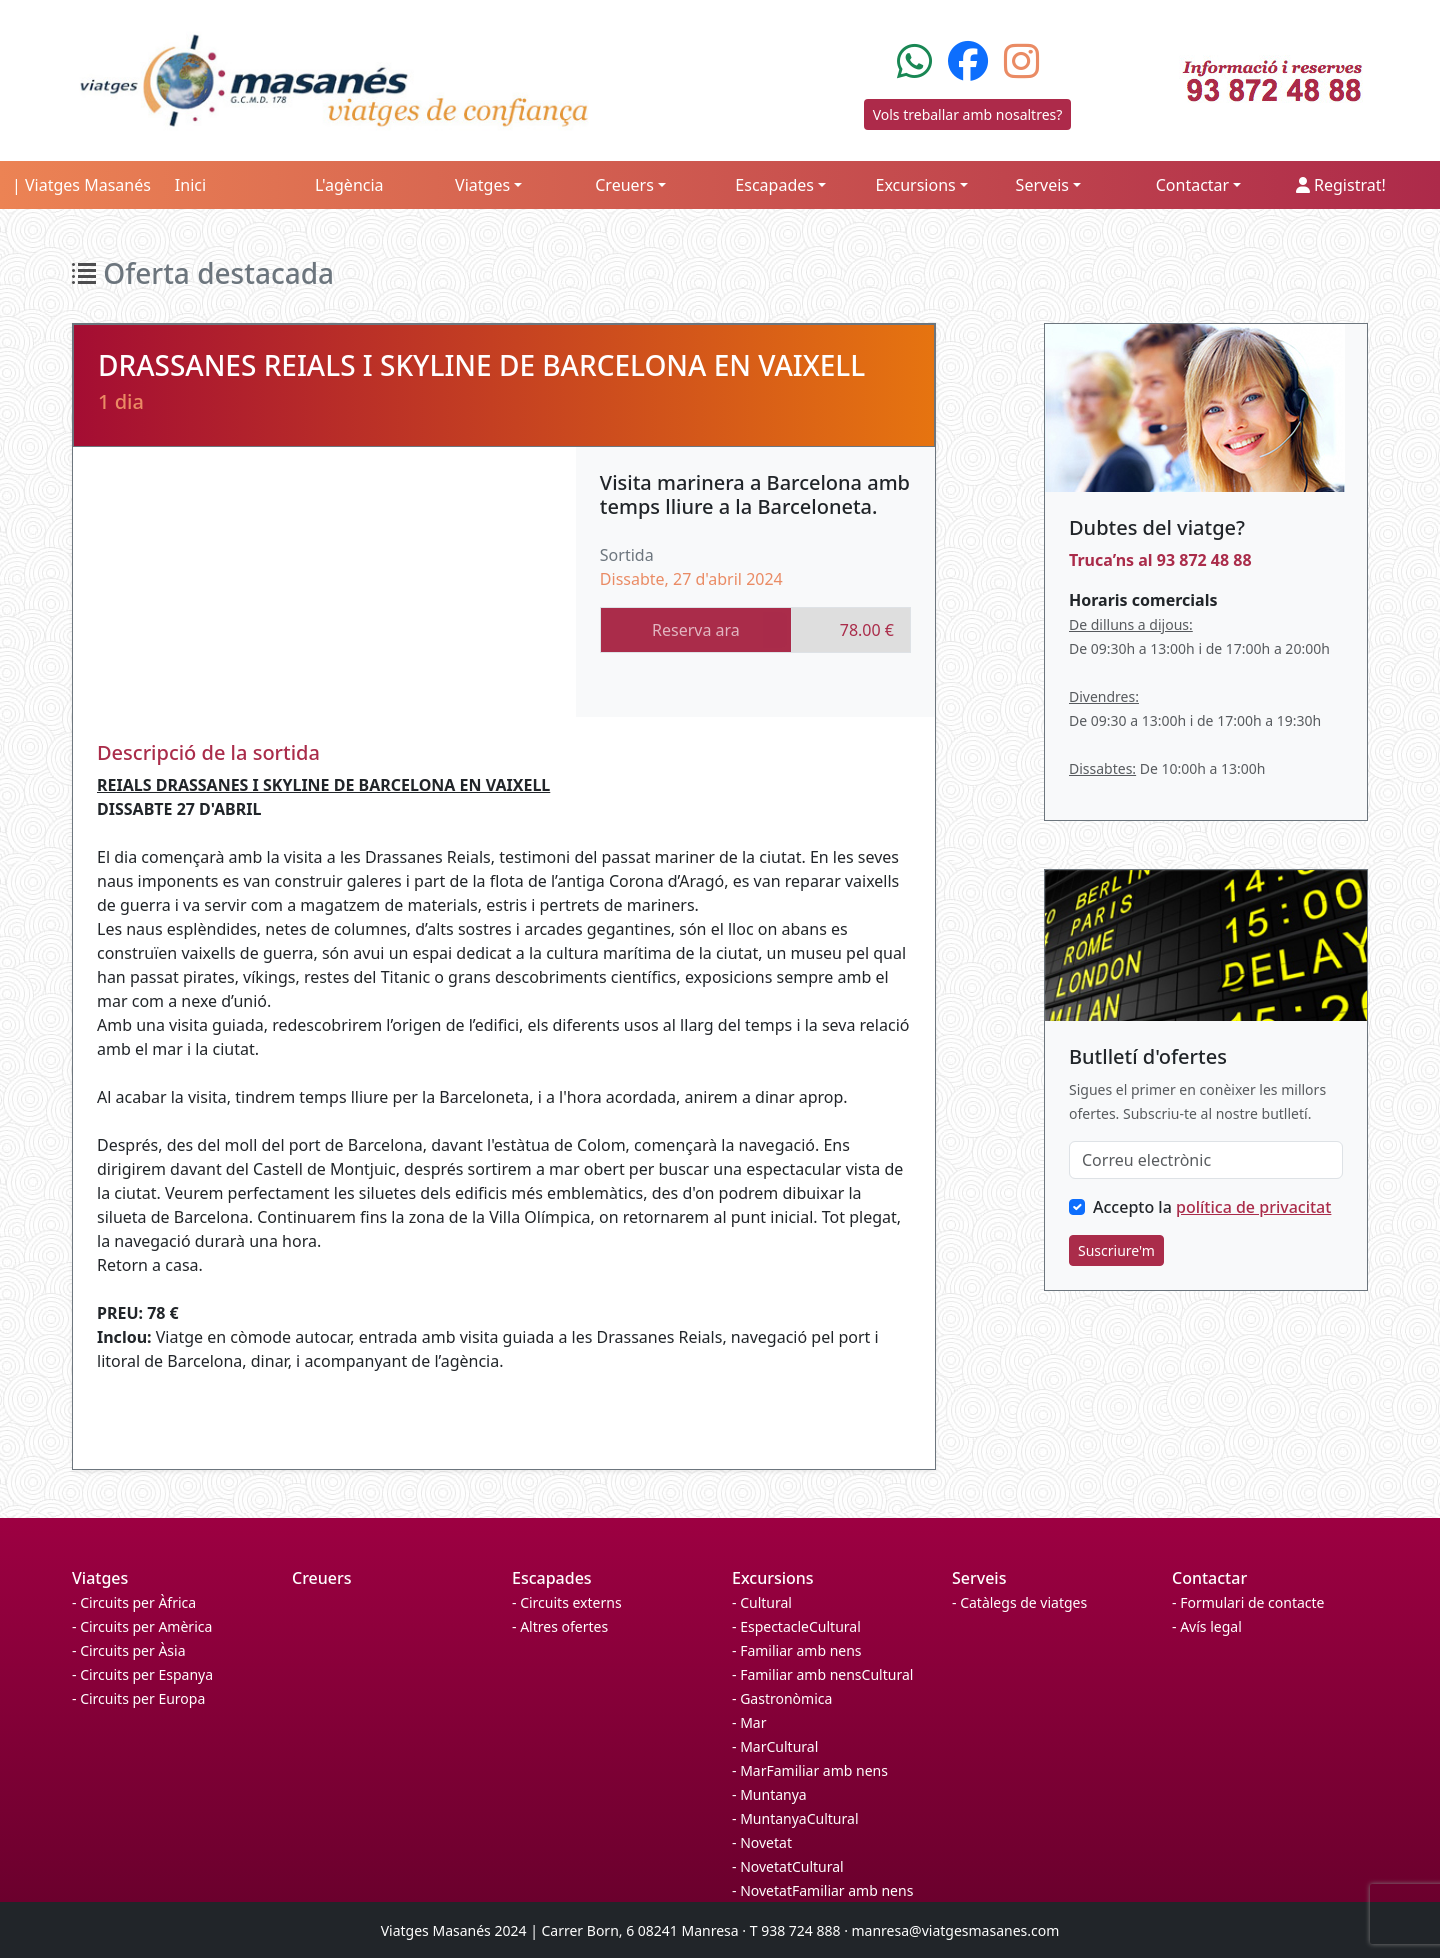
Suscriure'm (1116, 1250)
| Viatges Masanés (81, 185)
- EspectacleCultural (796, 1626)
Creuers (322, 1578)
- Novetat (762, 1842)
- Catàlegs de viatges (1019, 1602)
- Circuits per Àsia (129, 1650)
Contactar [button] (1192, 185)
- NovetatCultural (788, 1866)
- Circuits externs (567, 1602)
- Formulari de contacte (1248, 1602)
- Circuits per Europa (138, 1698)
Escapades (552, 1578)
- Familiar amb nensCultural (822, 1674)
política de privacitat (1253, 1207)
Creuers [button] (624, 185)
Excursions (773, 1578)
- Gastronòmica (782, 1698)
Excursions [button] (915, 185)
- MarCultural (775, 1746)
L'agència (349, 185)
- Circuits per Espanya (142, 1674)
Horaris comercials (1143, 600)
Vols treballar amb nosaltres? (968, 114)
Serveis (979, 1578)
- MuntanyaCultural (795, 1818)
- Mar (749, 1722)
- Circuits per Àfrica (134, 1602)
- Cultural (762, 1602)
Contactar (1209, 1578)
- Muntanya (769, 1794)
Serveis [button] (1042, 185)
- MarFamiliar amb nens (810, 1770)
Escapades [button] (774, 185)
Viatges (100, 1578)
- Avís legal (1207, 1626)
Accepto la (1212, 1207)
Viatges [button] (482, 185)
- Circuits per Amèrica (142, 1626)
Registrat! (1341, 185)
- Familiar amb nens (797, 1650)
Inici (190, 185)
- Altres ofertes (560, 1626)
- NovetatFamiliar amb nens (822, 1890)
